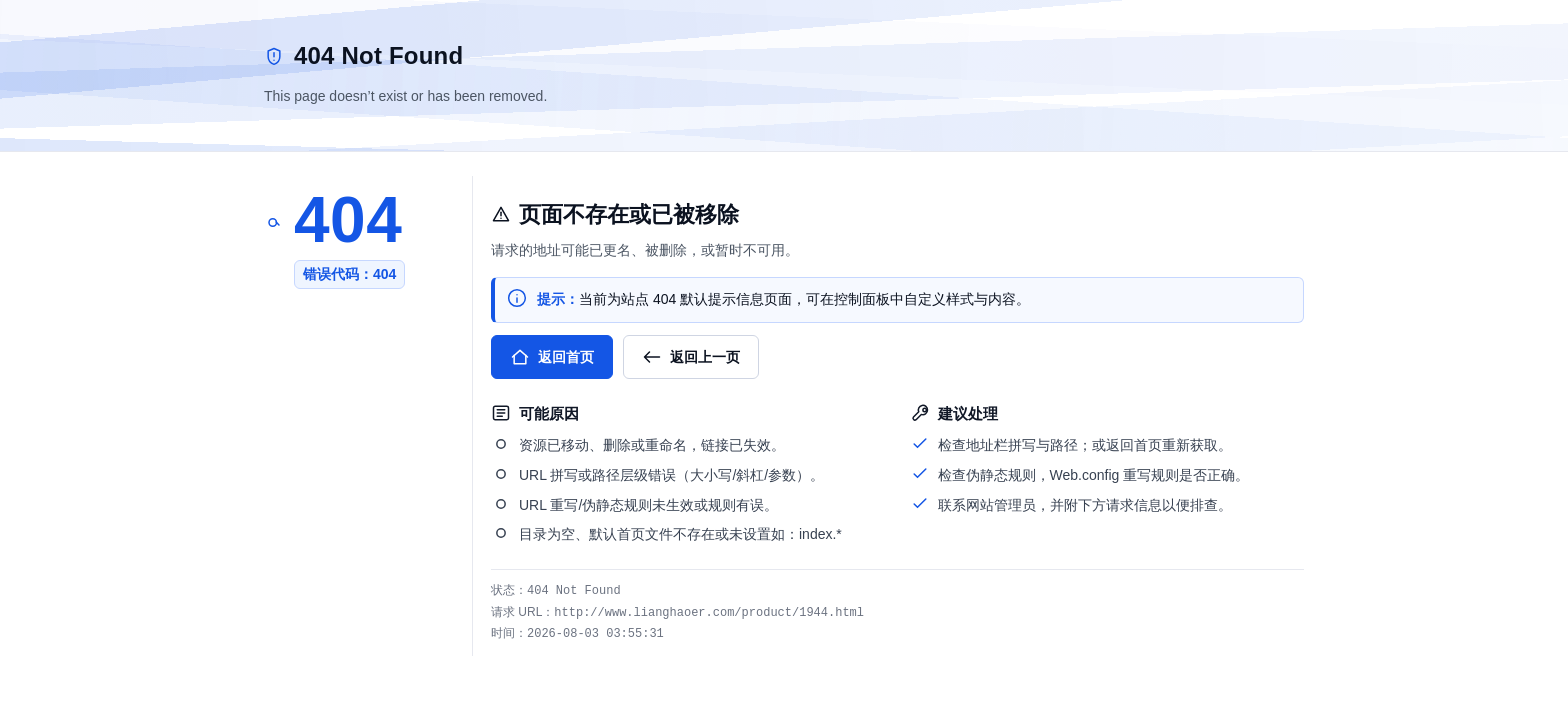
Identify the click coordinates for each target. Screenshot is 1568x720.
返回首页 (552, 357)
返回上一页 (691, 357)
